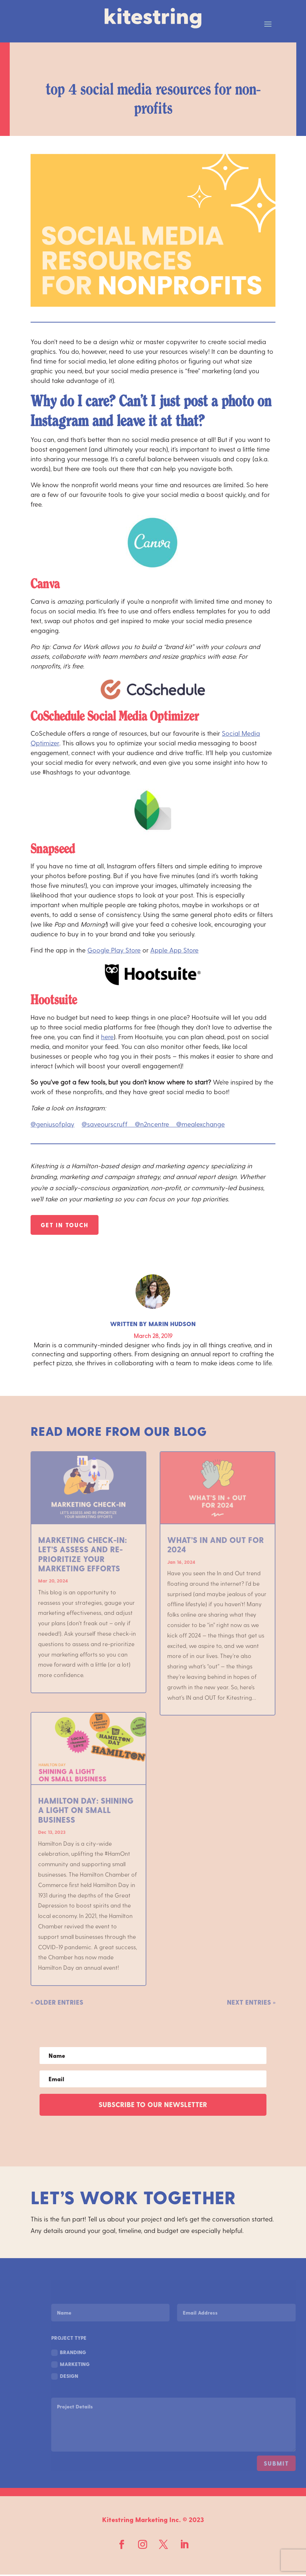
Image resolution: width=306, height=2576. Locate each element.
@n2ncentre (155, 1124)
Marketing (94, 2364)
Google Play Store (114, 950)
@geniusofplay (52, 1124)
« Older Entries (57, 2002)
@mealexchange (200, 1124)
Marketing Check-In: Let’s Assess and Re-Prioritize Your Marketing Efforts (82, 1554)
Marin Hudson (172, 1323)
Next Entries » (251, 2002)
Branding (92, 2352)
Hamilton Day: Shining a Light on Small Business (85, 1810)
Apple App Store (174, 950)
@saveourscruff (108, 1124)
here (107, 1036)
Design (88, 2376)
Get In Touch (64, 1224)
